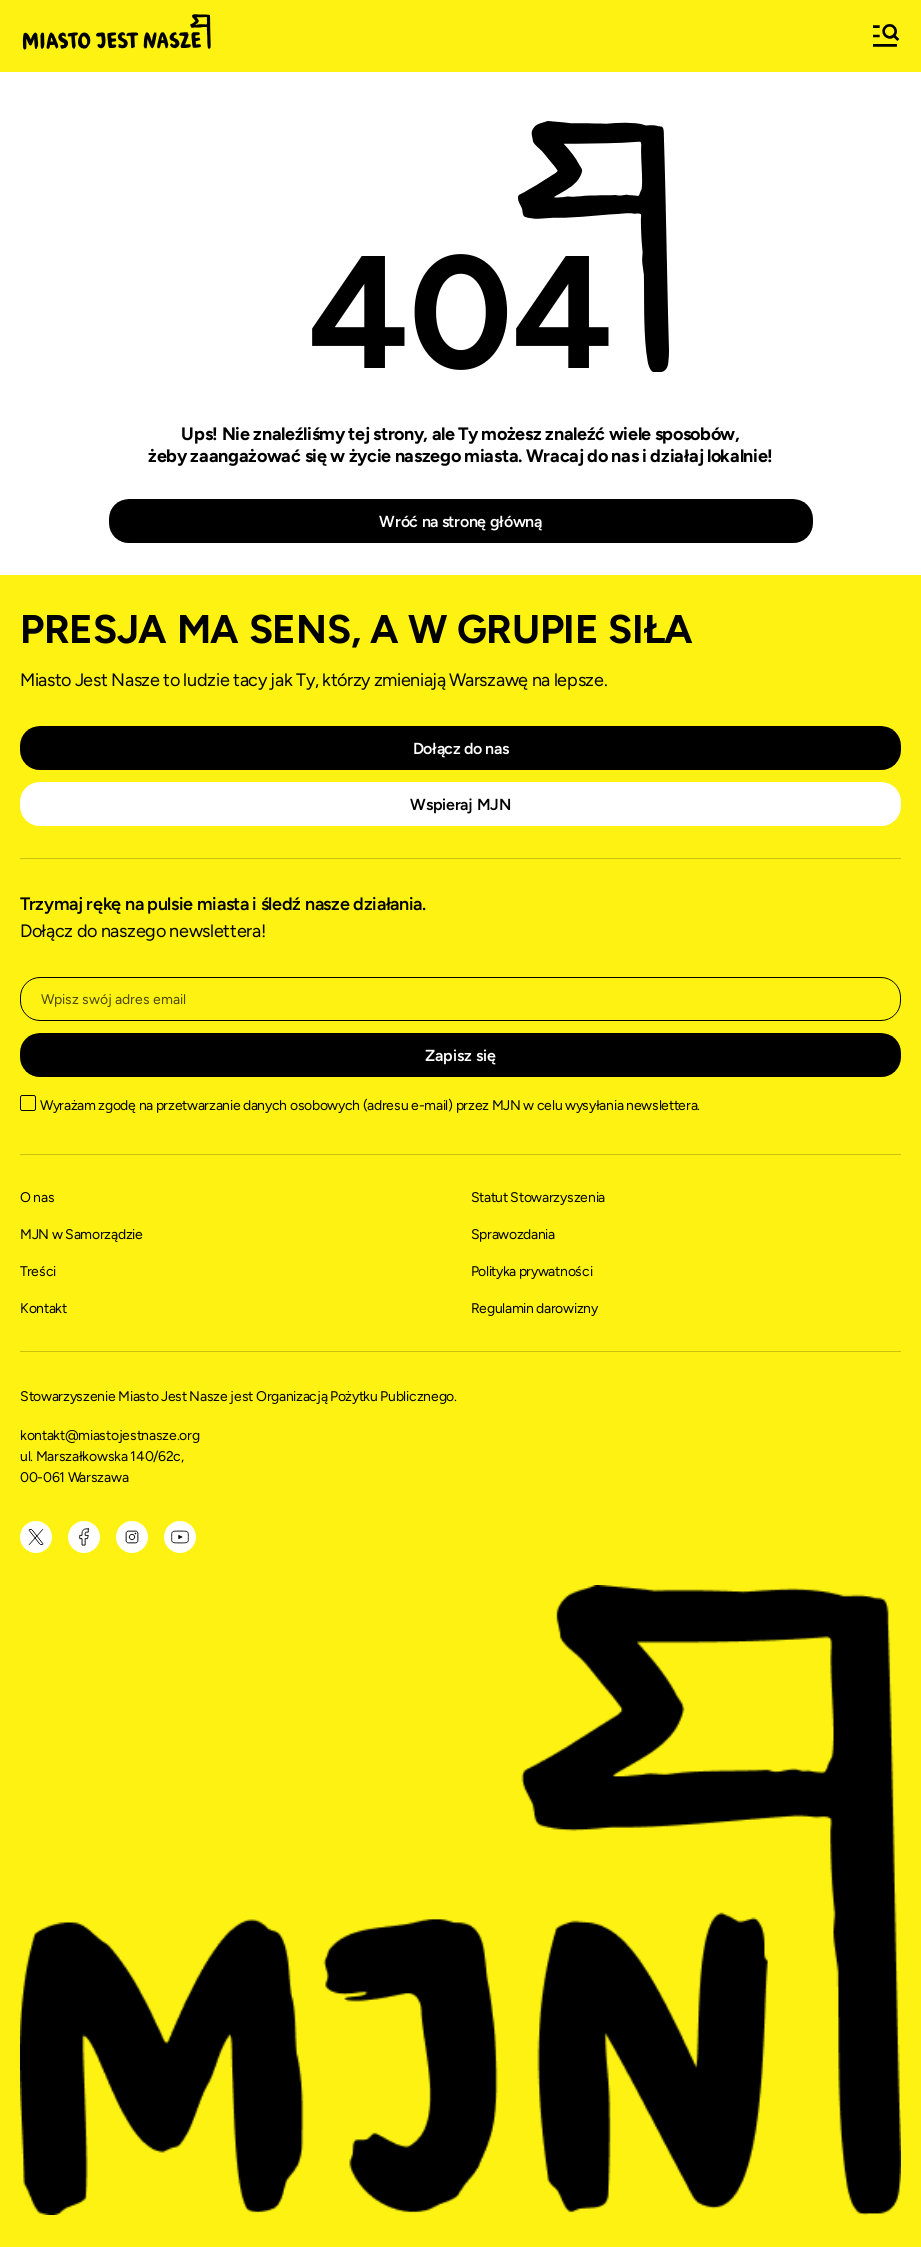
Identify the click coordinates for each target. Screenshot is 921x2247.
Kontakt (43, 1308)
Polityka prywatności (532, 1271)
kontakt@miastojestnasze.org (111, 1435)
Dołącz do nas (461, 748)
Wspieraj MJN (460, 804)
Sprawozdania (513, 1234)
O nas (37, 1197)
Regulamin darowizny (534, 1308)
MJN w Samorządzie (81, 1234)
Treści (38, 1271)
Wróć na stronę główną (460, 521)
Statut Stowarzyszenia (538, 1197)
